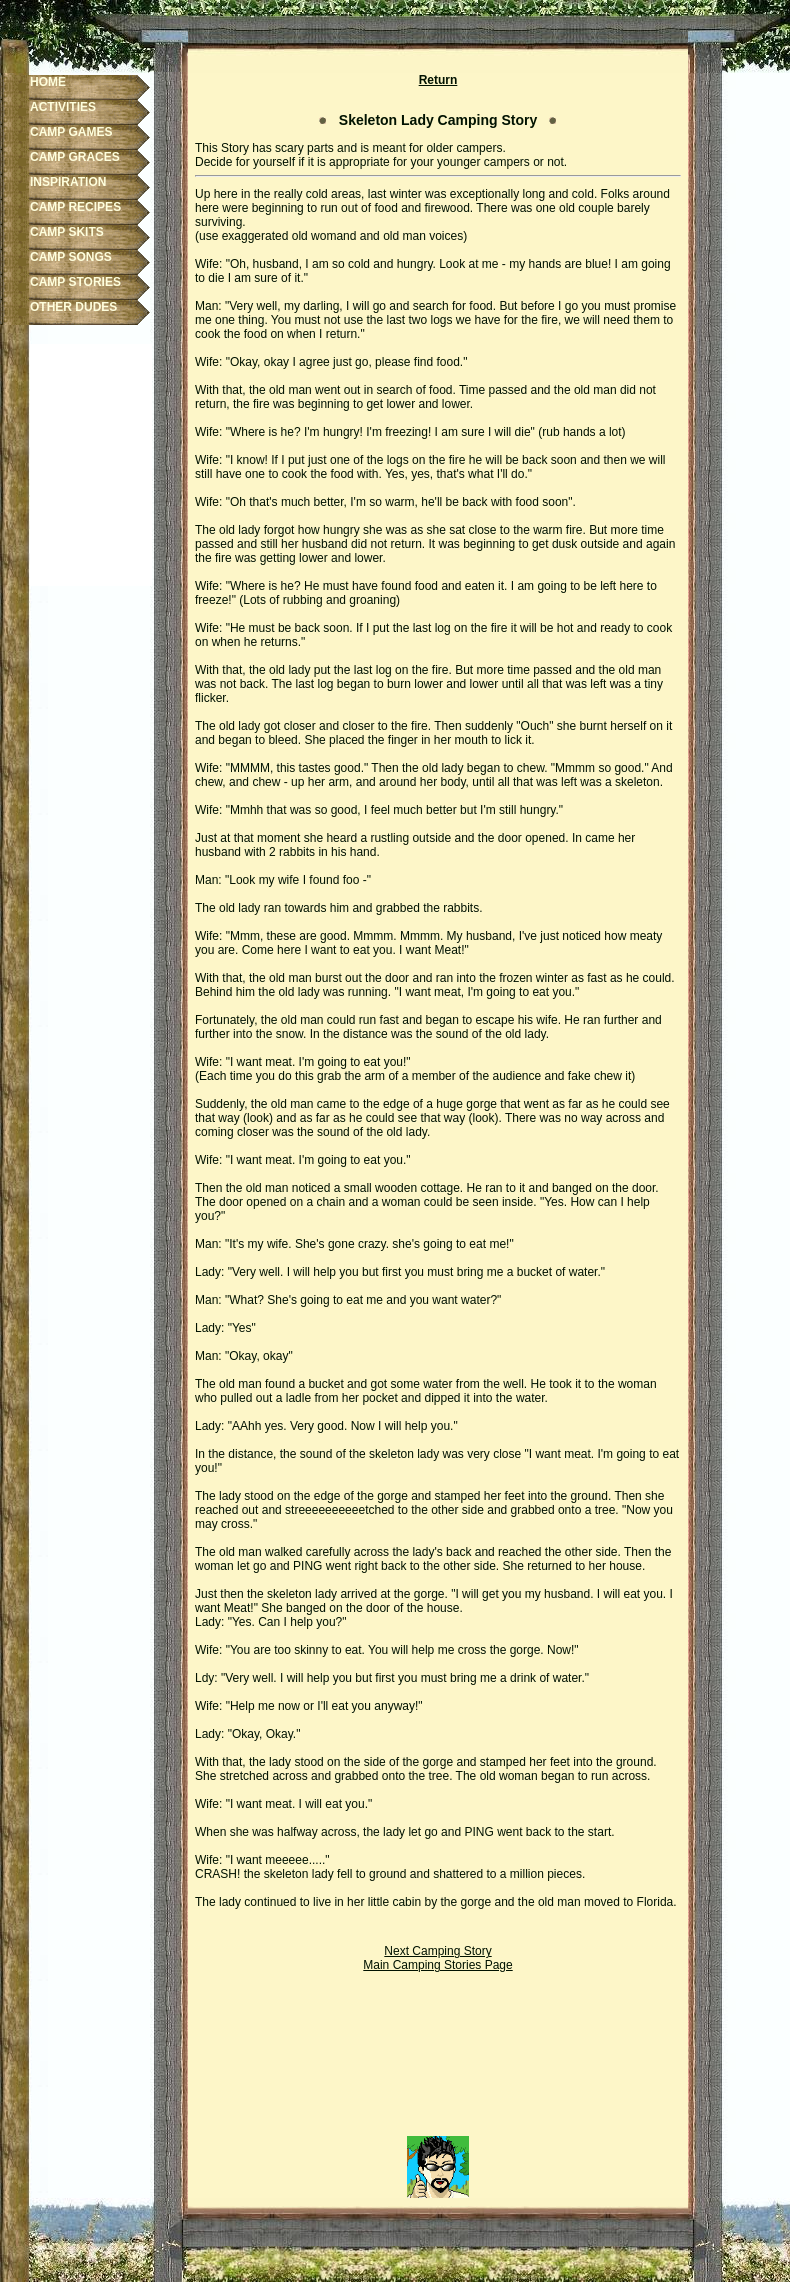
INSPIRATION (68, 182)
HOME (48, 82)
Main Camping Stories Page (437, 1965)
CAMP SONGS (71, 257)
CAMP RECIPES (75, 207)
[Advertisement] (438, 2061)
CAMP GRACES (75, 157)
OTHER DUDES (73, 307)
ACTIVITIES (63, 107)
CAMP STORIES (75, 282)
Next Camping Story (437, 1951)
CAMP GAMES (71, 132)
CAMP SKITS (67, 232)
